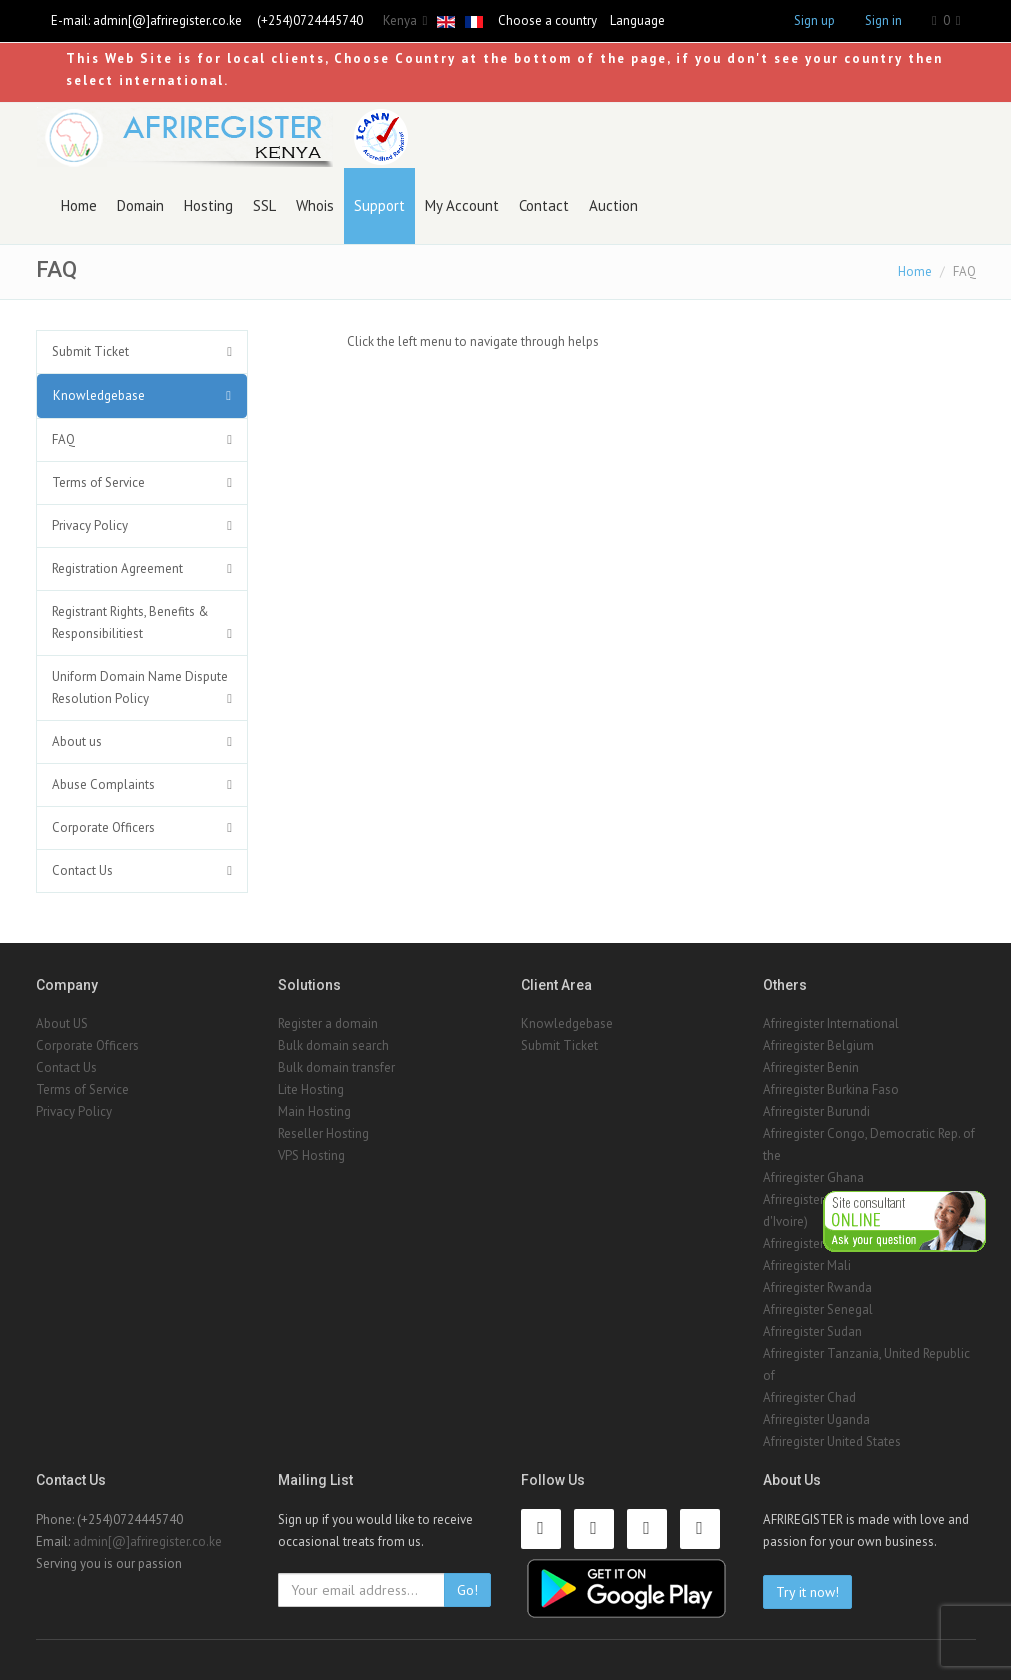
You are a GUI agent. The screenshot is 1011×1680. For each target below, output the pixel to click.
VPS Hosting (311, 1155)
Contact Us (82, 870)
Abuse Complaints (103, 784)
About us (77, 741)
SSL (264, 205)
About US (62, 1023)
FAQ (63, 439)
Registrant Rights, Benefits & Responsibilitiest (130, 622)
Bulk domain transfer (336, 1067)
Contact (544, 205)
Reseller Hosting (323, 1133)
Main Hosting (314, 1111)
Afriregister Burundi (816, 1111)
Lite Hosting (311, 1089)
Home (79, 205)
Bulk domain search (333, 1045)
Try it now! (807, 1592)
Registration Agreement (117, 568)
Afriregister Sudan (812, 1331)
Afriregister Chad (809, 1397)
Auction (613, 205)
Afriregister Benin (811, 1067)
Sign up (814, 20)
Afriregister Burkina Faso (831, 1089)
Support (379, 205)
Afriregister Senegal (818, 1309)
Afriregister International (831, 1023)
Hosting (208, 205)
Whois (315, 205)
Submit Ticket (90, 351)
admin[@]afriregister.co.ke (167, 20)
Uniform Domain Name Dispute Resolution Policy (140, 687)
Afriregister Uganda (816, 1419)
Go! (467, 1590)
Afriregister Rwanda (817, 1287)
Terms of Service (98, 482)
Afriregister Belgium (818, 1045)
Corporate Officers (103, 827)
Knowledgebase (99, 395)
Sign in (883, 20)
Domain (140, 205)
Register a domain (328, 1023)
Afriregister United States (832, 1441)
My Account (462, 205)
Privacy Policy (90, 525)
